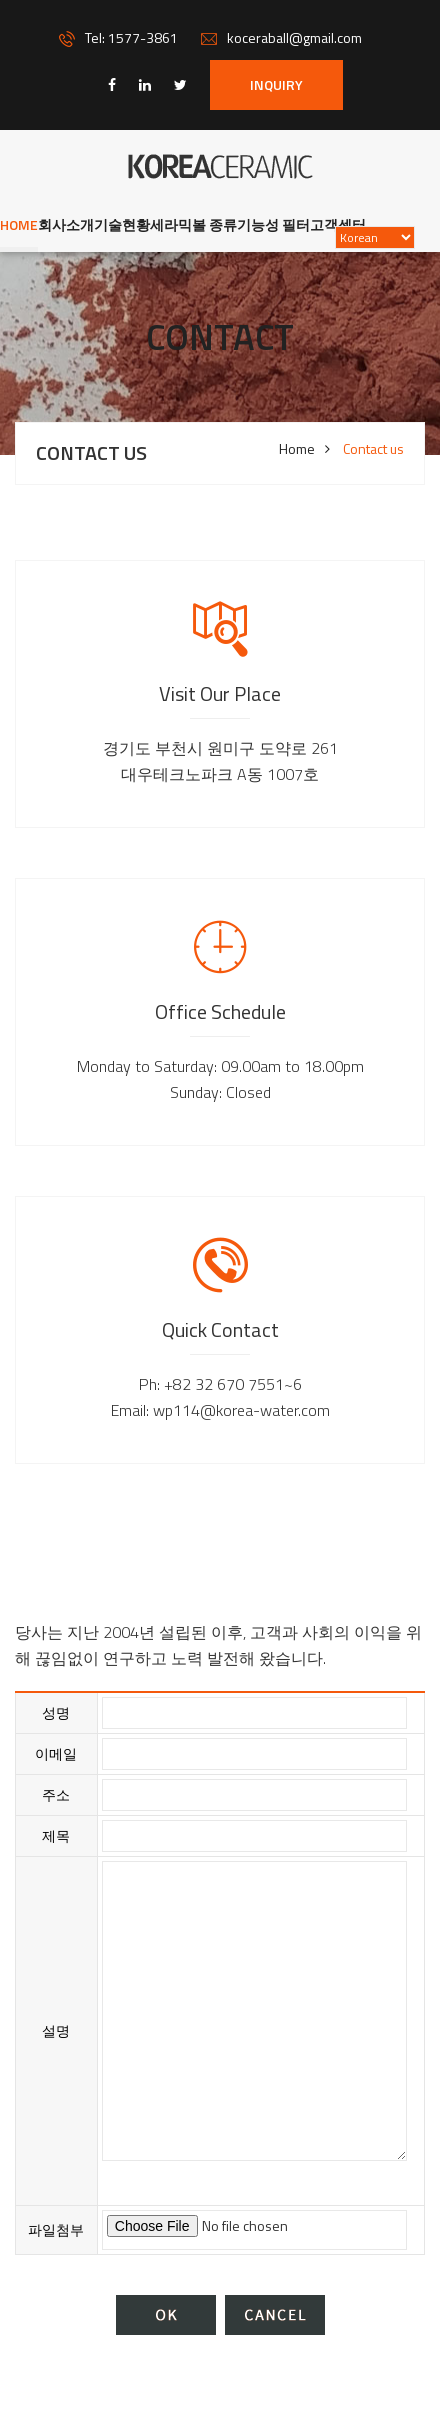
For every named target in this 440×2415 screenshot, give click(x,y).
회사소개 (66, 224)
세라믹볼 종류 (193, 224)
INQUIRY (276, 84)
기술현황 (122, 224)
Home (19, 224)
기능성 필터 (273, 224)
